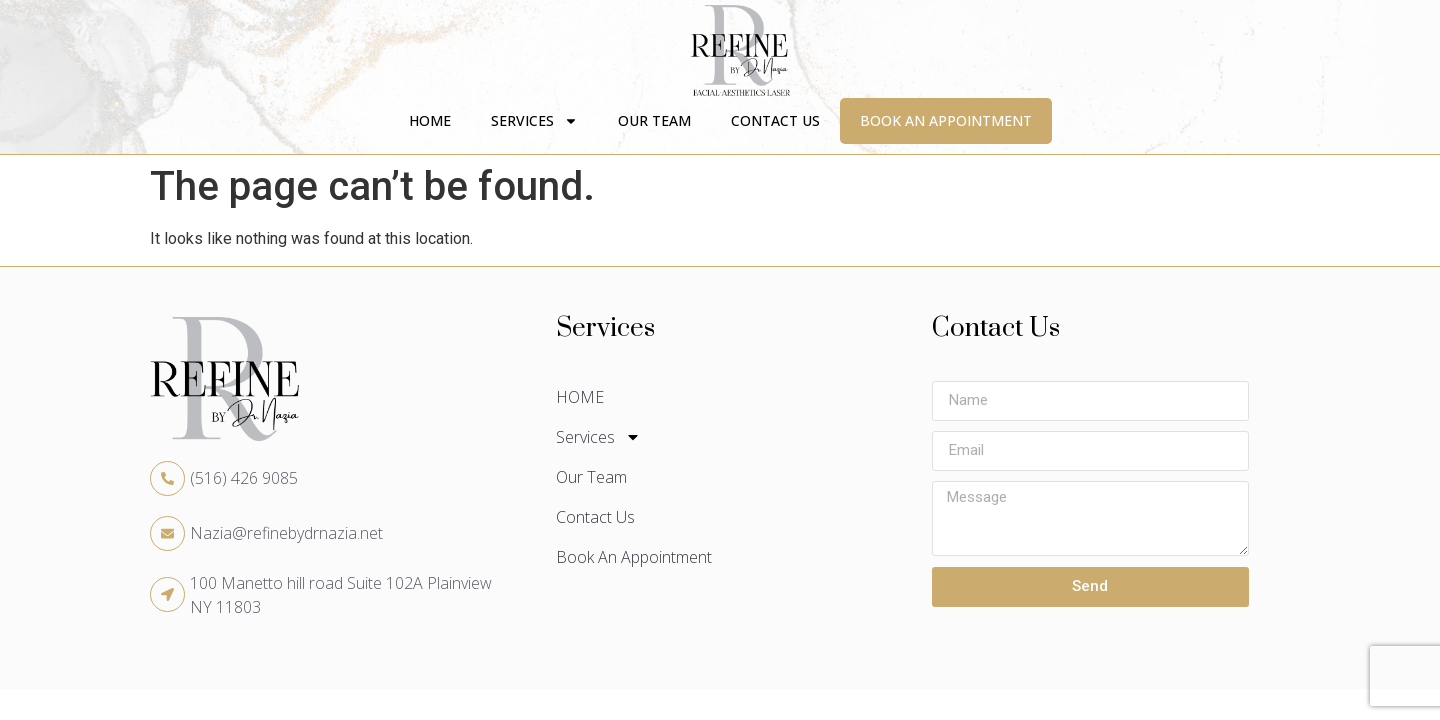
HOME (430, 120)
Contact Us (775, 120)
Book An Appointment (946, 120)
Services (534, 121)
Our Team (654, 120)
